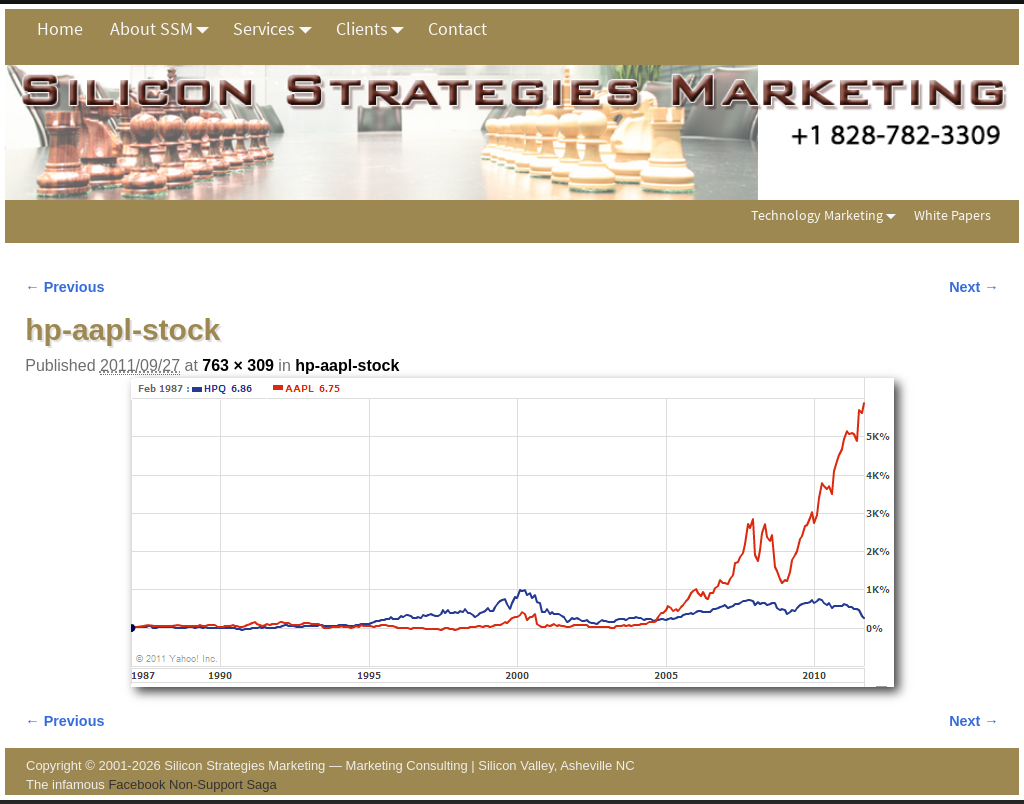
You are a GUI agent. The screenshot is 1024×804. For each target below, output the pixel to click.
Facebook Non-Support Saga (192, 784)
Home (60, 28)
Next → (974, 287)
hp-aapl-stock (347, 365)
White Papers (952, 215)
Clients (375, 29)
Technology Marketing (827, 215)
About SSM (165, 29)
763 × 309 (238, 365)
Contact (457, 28)
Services (277, 29)
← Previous (64, 287)
